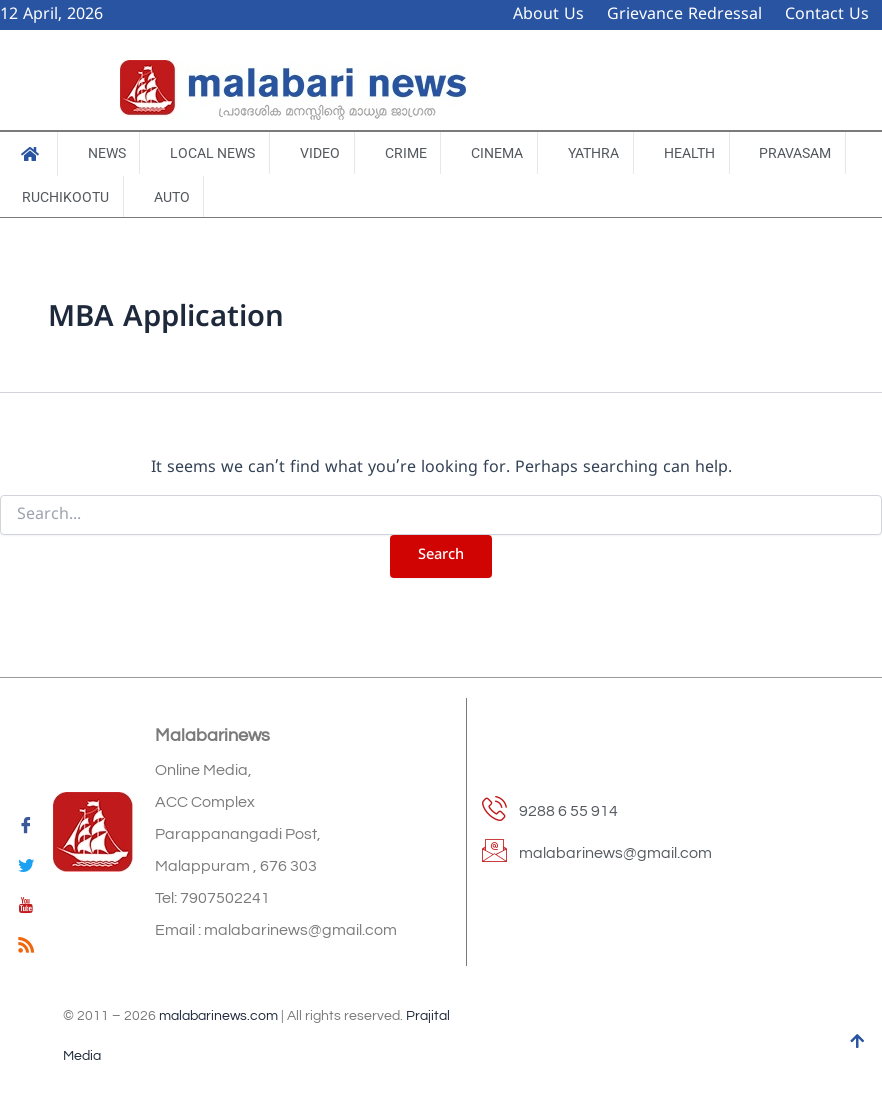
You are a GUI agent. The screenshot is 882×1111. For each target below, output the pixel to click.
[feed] (26, 949)
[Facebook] (26, 829)
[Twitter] (26, 869)
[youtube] (26, 909)
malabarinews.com (218, 1016)
